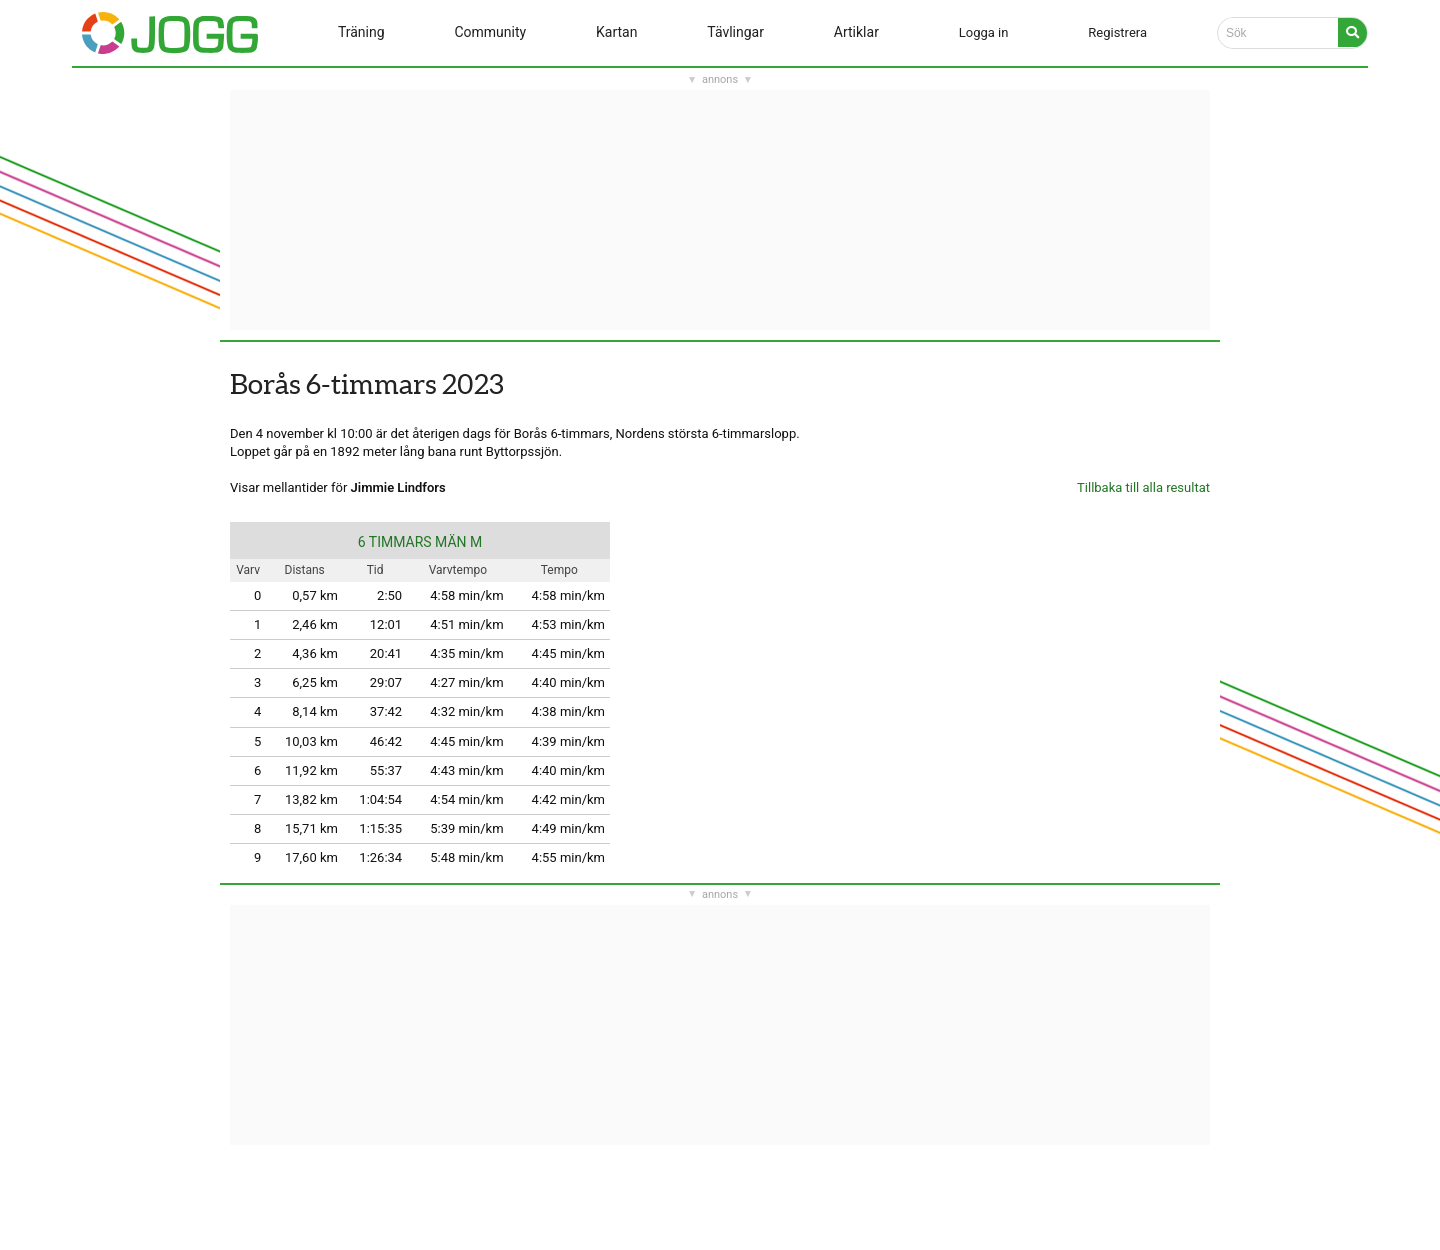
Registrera (1117, 32)
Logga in (984, 32)
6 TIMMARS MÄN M (420, 542)
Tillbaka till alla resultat (1143, 487)
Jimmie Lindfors (398, 487)
